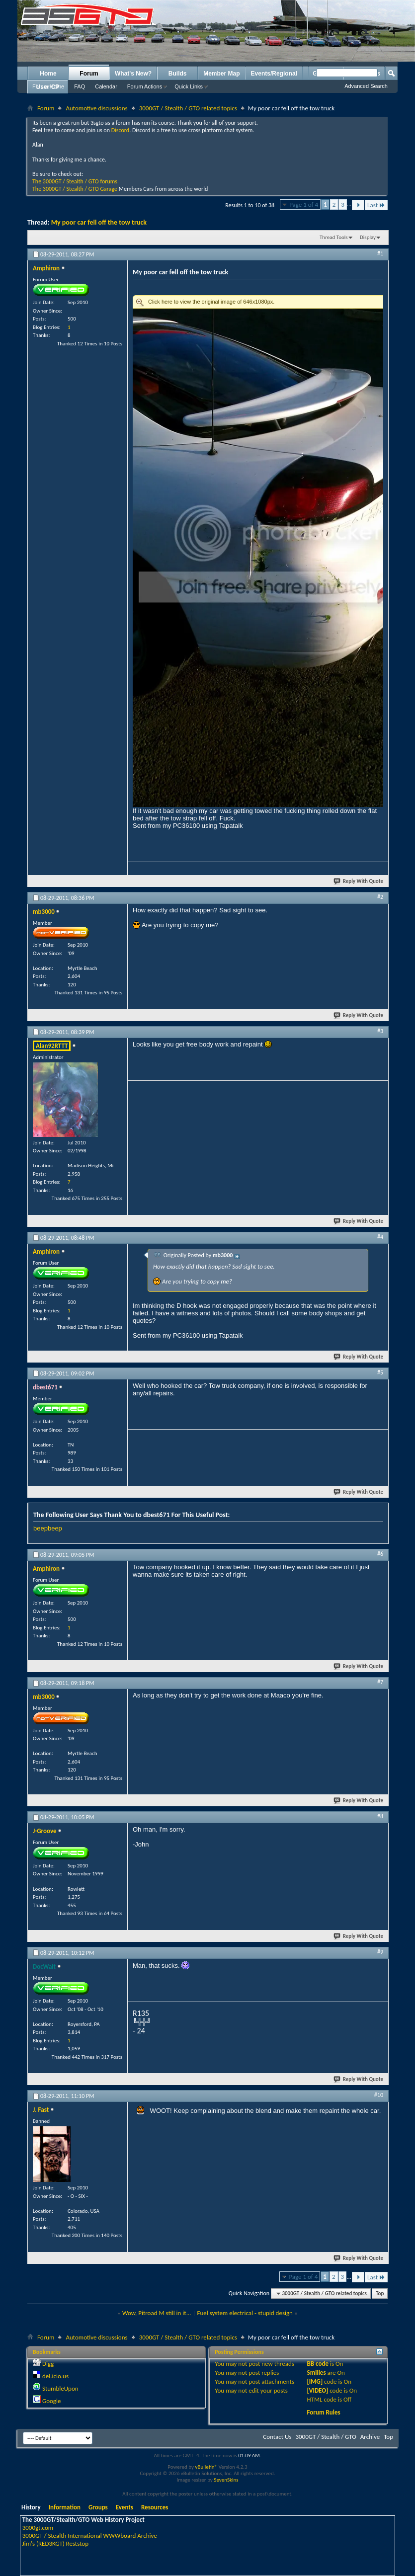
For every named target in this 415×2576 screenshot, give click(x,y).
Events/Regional (274, 73)
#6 (380, 1553)
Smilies (316, 2372)
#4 (380, 1236)
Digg (48, 2363)
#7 (380, 1682)
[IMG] (315, 2381)
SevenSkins (226, 2480)
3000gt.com (38, 2527)
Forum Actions (144, 86)
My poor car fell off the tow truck (99, 222)
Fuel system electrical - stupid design (245, 2313)
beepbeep (47, 1528)
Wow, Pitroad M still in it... (156, 2313)
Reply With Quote (358, 881)
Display (368, 237)
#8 (380, 1816)
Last (376, 205)
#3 (380, 1031)
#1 (380, 253)
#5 (380, 1372)
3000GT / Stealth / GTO (325, 2436)
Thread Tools (334, 237)
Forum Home (48, 86)
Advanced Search (366, 86)
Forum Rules (323, 2412)
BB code (318, 2363)
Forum (89, 73)
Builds (177, 73)
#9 (380, 1951)
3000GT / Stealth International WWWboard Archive (89, 2535)
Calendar (106, 86)
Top (380, 2293)
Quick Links (188, 86)
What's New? (133, 73)
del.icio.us (55, 2376)
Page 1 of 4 (303, 204)
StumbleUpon (60, 2388)
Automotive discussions (96, 108)
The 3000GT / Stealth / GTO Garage (74, 188)
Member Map (221, 73)
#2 (380, 896)
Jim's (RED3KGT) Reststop (55, 2543)
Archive (370, 2436)
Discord (120, 130)
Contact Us (277, 2436)
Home (48, 73)
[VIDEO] (318, 2390)
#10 (378, 2095)
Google (51, 2401)
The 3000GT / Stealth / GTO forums (74, 181)
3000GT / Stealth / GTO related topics (188, 108)
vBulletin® (206, 2467)
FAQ (79, 86)
